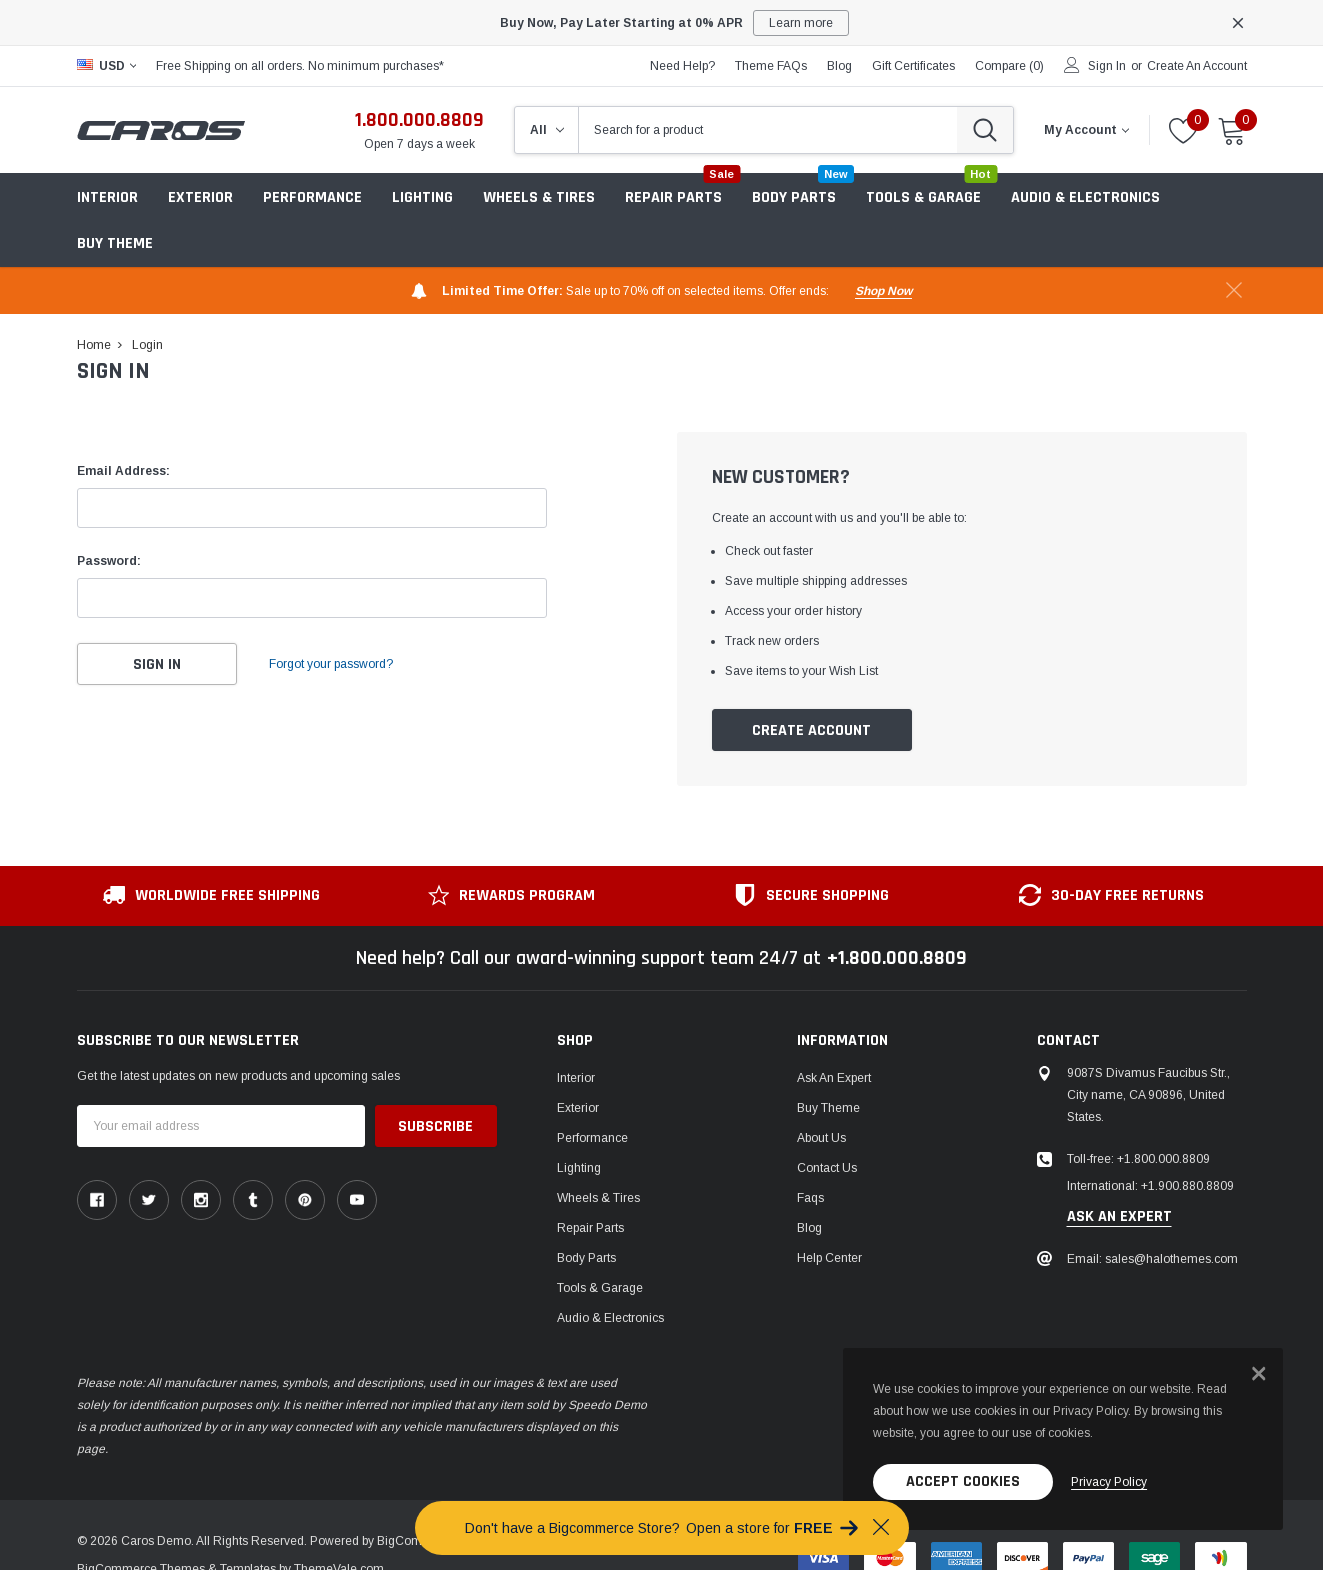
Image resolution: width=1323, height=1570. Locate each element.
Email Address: (123, 471)
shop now (883, 291)
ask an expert (1119, 1217)
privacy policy (1109, 1482)
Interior (107, 197)
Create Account (811, 730)
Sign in (1107, 66)
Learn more (801, 23)
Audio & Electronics (610, 1318)
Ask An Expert (834, 1078)
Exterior (200, 197)
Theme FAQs (771, 66)
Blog (809, 1228)
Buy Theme (115, 243)
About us (821, 1138)
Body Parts (586, 1258)
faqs (810, 1198)
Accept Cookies (963, 1481)
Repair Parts (590, 1228)
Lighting (422, 197)
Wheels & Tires (539, 197)
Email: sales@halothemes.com (1152, 1259)
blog (839, 66)
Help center (829, 1258)
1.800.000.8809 (419, 120)
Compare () (1009, 66)
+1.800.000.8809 (897, 958)
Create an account (1197, 66)
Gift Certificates (913, 66)
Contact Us (827, 1168)
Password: (109, 561)
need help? (682, 66)
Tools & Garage (600, 1288)
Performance (592, 1138)
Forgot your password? (332, 664)
